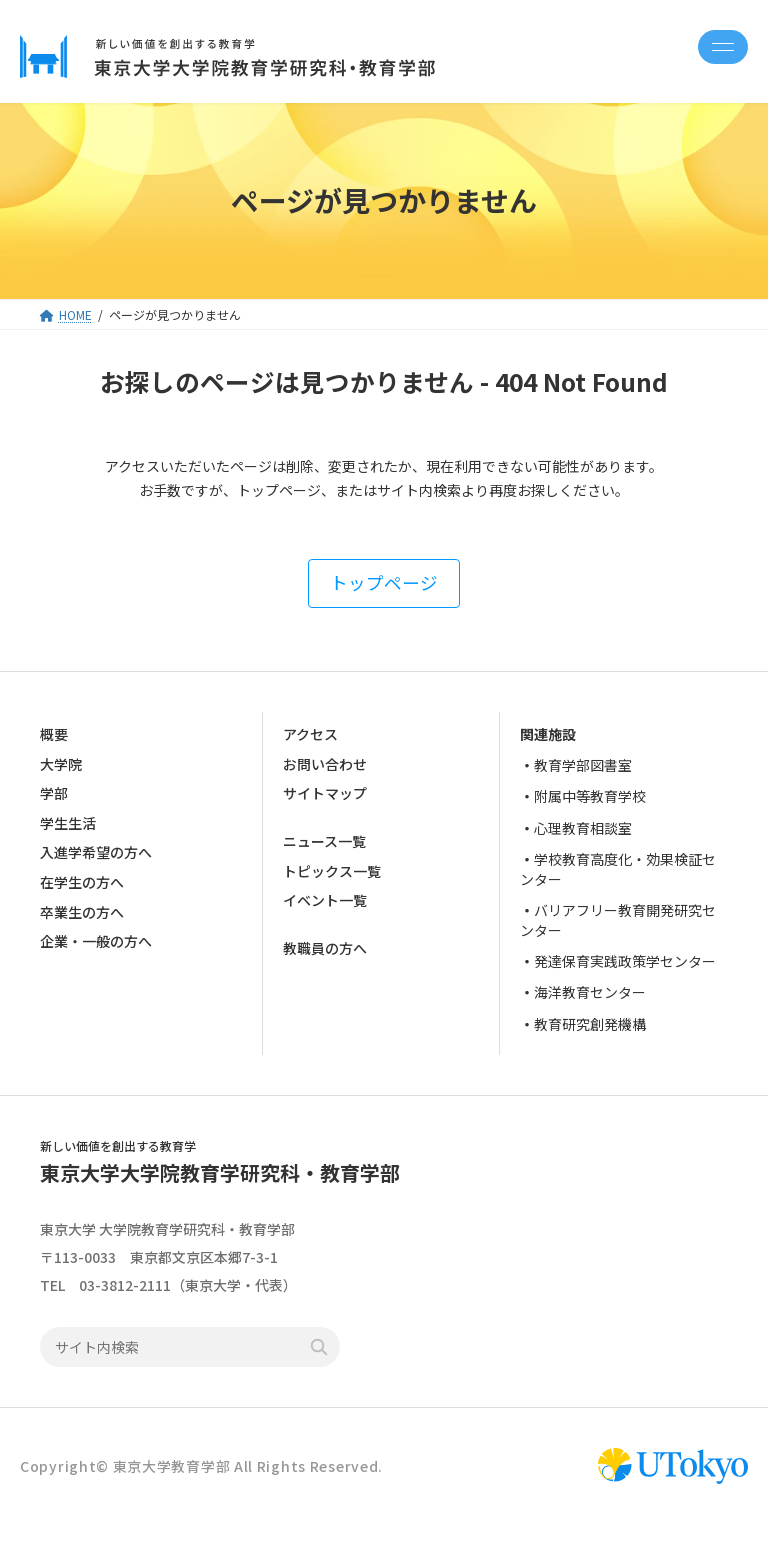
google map (333, 1257)
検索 (319, 1348)
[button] (384, 583)
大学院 (61, 763)
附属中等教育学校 (590, 796)
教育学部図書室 (583, 765)
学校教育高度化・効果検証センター (618, 869)
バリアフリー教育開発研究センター (618, 920)
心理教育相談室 (583, 827)
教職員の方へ (325, 948)
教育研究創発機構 (590, 1023)
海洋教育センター (590, 992)
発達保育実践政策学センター (625, 961)
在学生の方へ (82, 882)
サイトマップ (325, 793)
